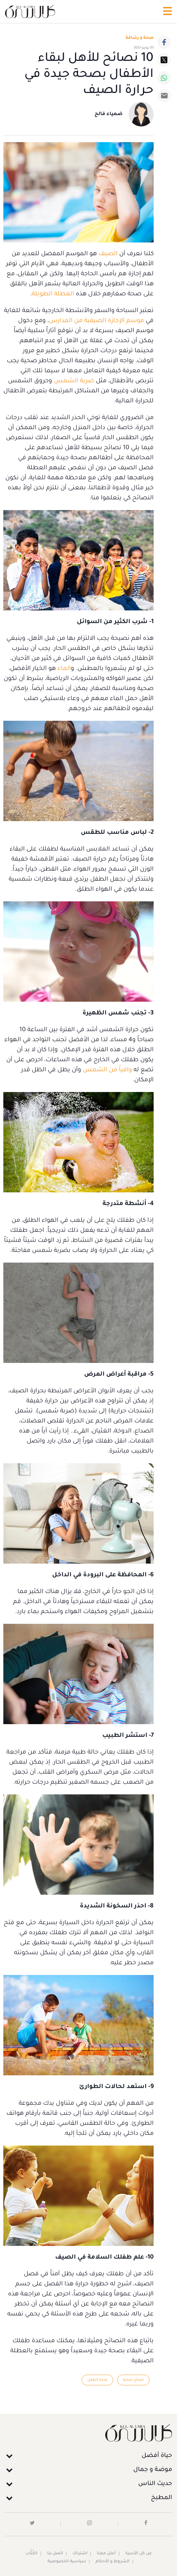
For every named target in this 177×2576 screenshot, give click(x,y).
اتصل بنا (55, 2553)
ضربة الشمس (74, 381)
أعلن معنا (106, 2553)
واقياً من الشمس (107, 1070)
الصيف (107, 254)
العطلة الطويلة (53, 294)
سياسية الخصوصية (66, 2561)
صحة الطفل (97, 2380)
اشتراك (79, 2553)
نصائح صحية (133, 2380)
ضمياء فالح (109, 114)
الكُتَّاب (31, 2553)
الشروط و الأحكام (113, 2561)
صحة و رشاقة (140, 38)
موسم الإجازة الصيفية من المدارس (96, 321)
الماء (64, 669)
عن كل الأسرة (138, 2553)
